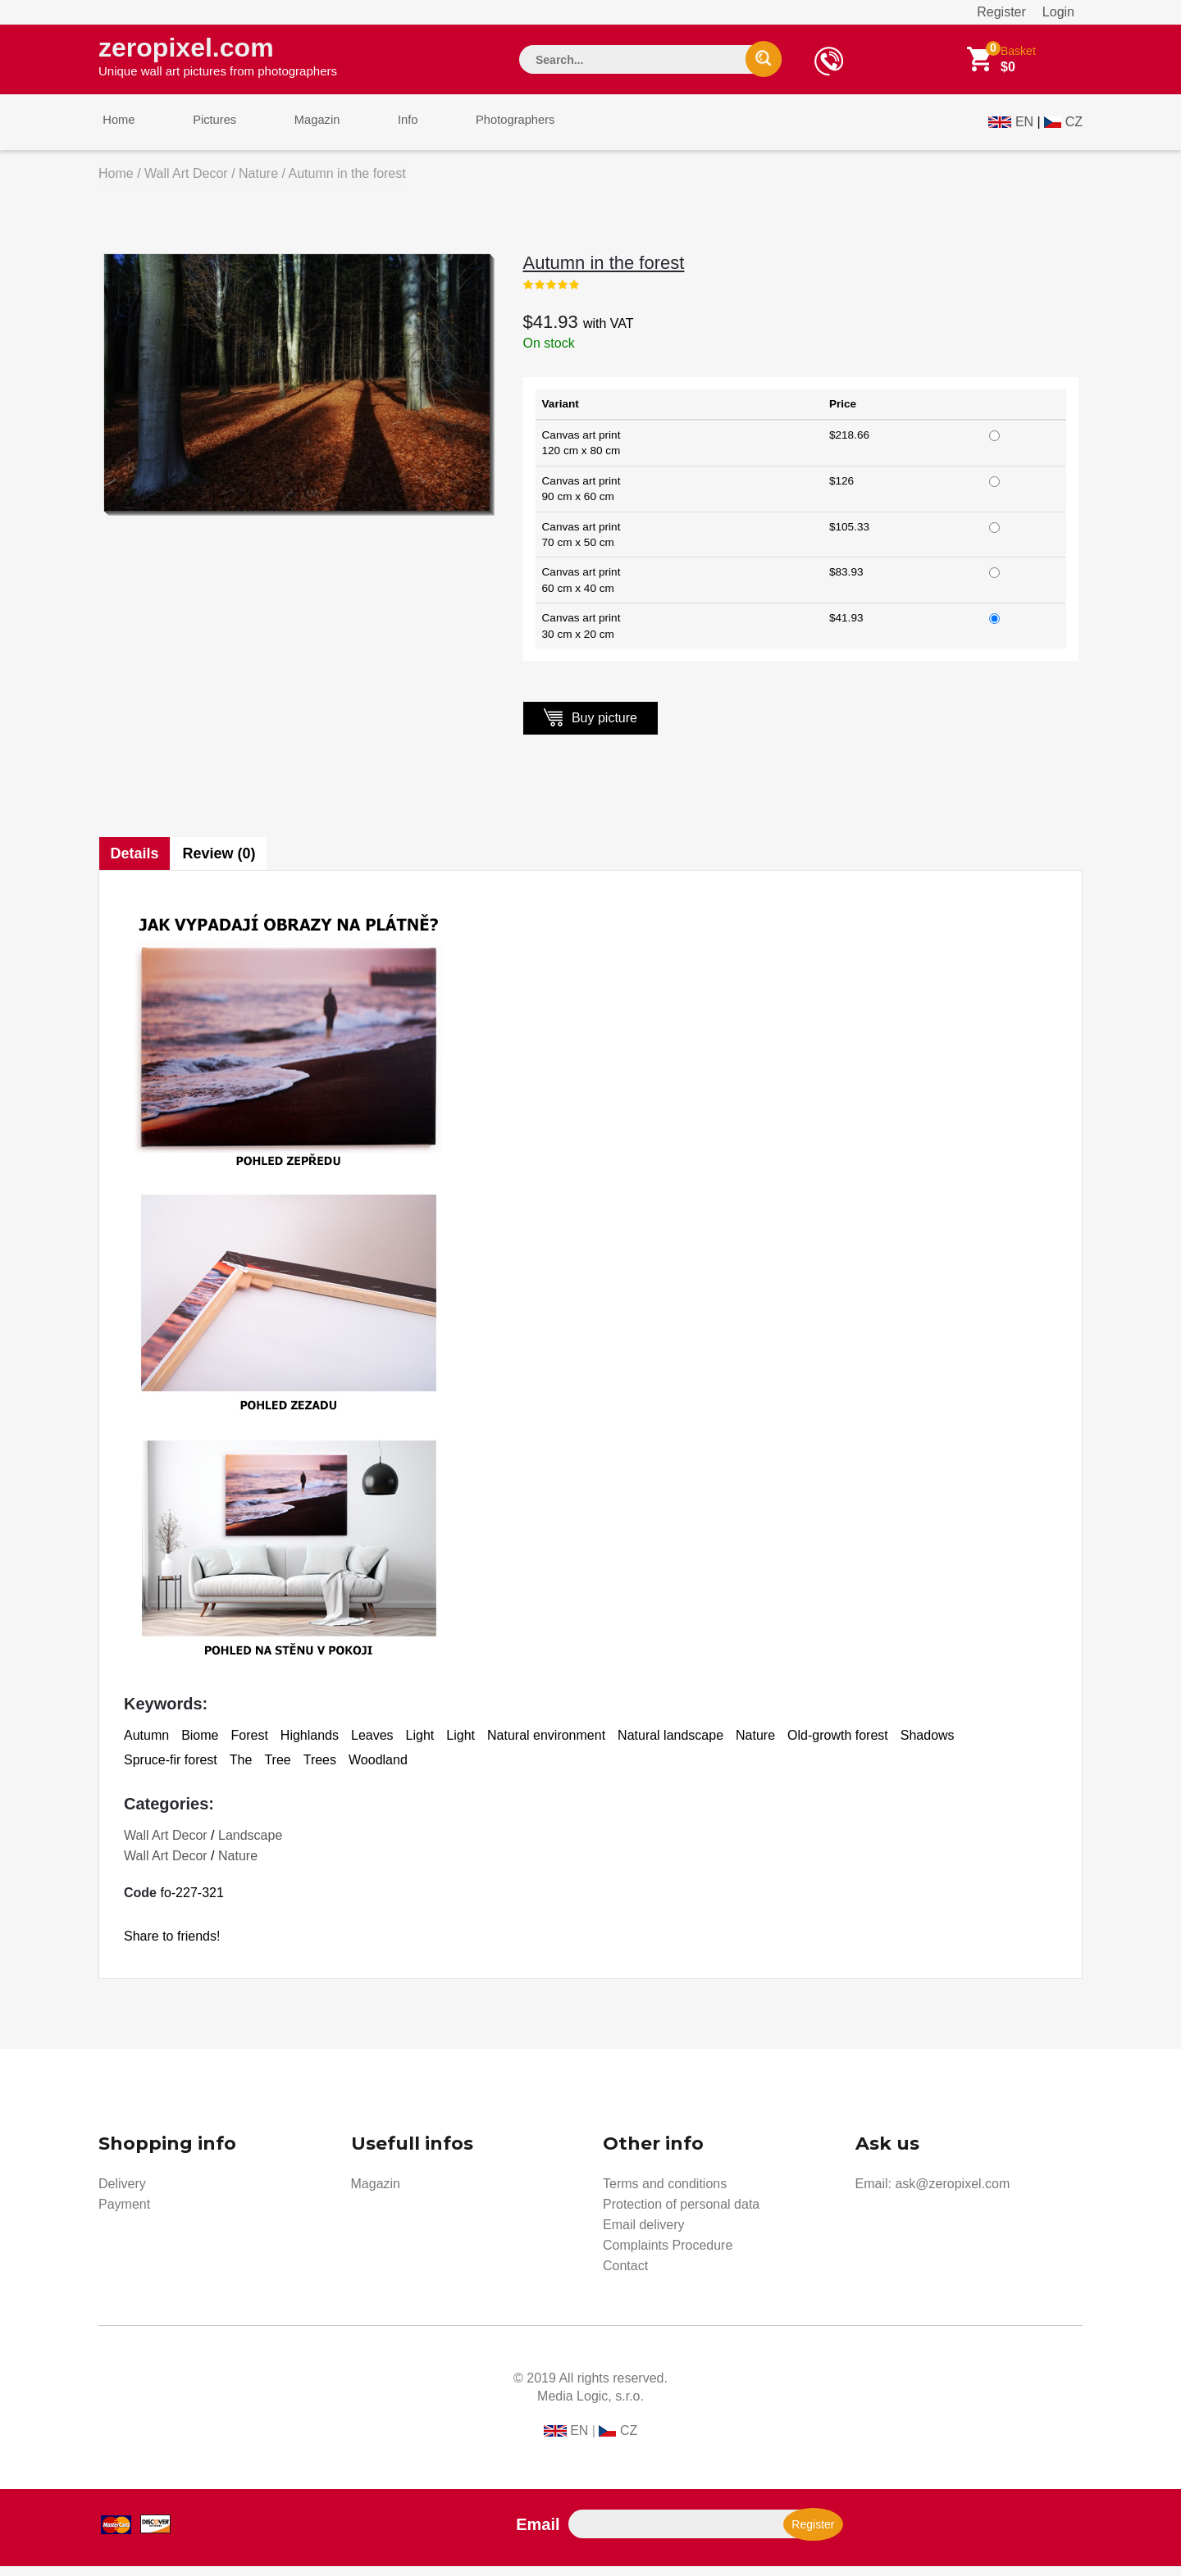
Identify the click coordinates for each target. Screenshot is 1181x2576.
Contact (625, 2275)
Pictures (202, 130)
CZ (1074, 128)
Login (1058, 12)
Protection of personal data (681, 2214)
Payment (124, 2214)
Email (537, 2534)
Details (135, 863)
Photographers (480, 130)
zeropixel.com (217, 58)
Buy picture (590, 726)
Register (1001, 12)
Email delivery (644, 2234)
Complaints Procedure (667, 2255)
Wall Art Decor (186, 183)
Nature (258, 183)
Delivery (122, 2194)
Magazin (297, 130)
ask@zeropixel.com (952, 2194)
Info (380, 130)
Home (114, 130)
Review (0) (221, 863)
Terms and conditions (665, 2194)
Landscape (250, 1845)
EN (1024, 128)
